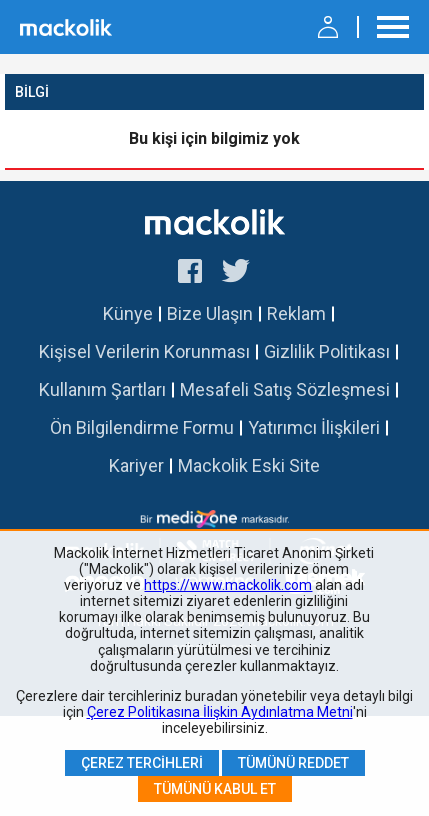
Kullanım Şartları (102, 389)
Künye (128, 313)
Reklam (296, 313)
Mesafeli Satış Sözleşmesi (285, 389)
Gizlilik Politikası (327, 351)
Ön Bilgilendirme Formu (142, 427)
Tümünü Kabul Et (215, 789)
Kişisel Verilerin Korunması (144, 351)
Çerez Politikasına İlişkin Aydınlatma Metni (220, 712)
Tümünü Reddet (293, 763)
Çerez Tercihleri (142, 763)
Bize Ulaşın (210, 313)
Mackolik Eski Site (249, 465)
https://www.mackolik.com (228, 585)
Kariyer (136, 465)
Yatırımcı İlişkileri (314, 427)
